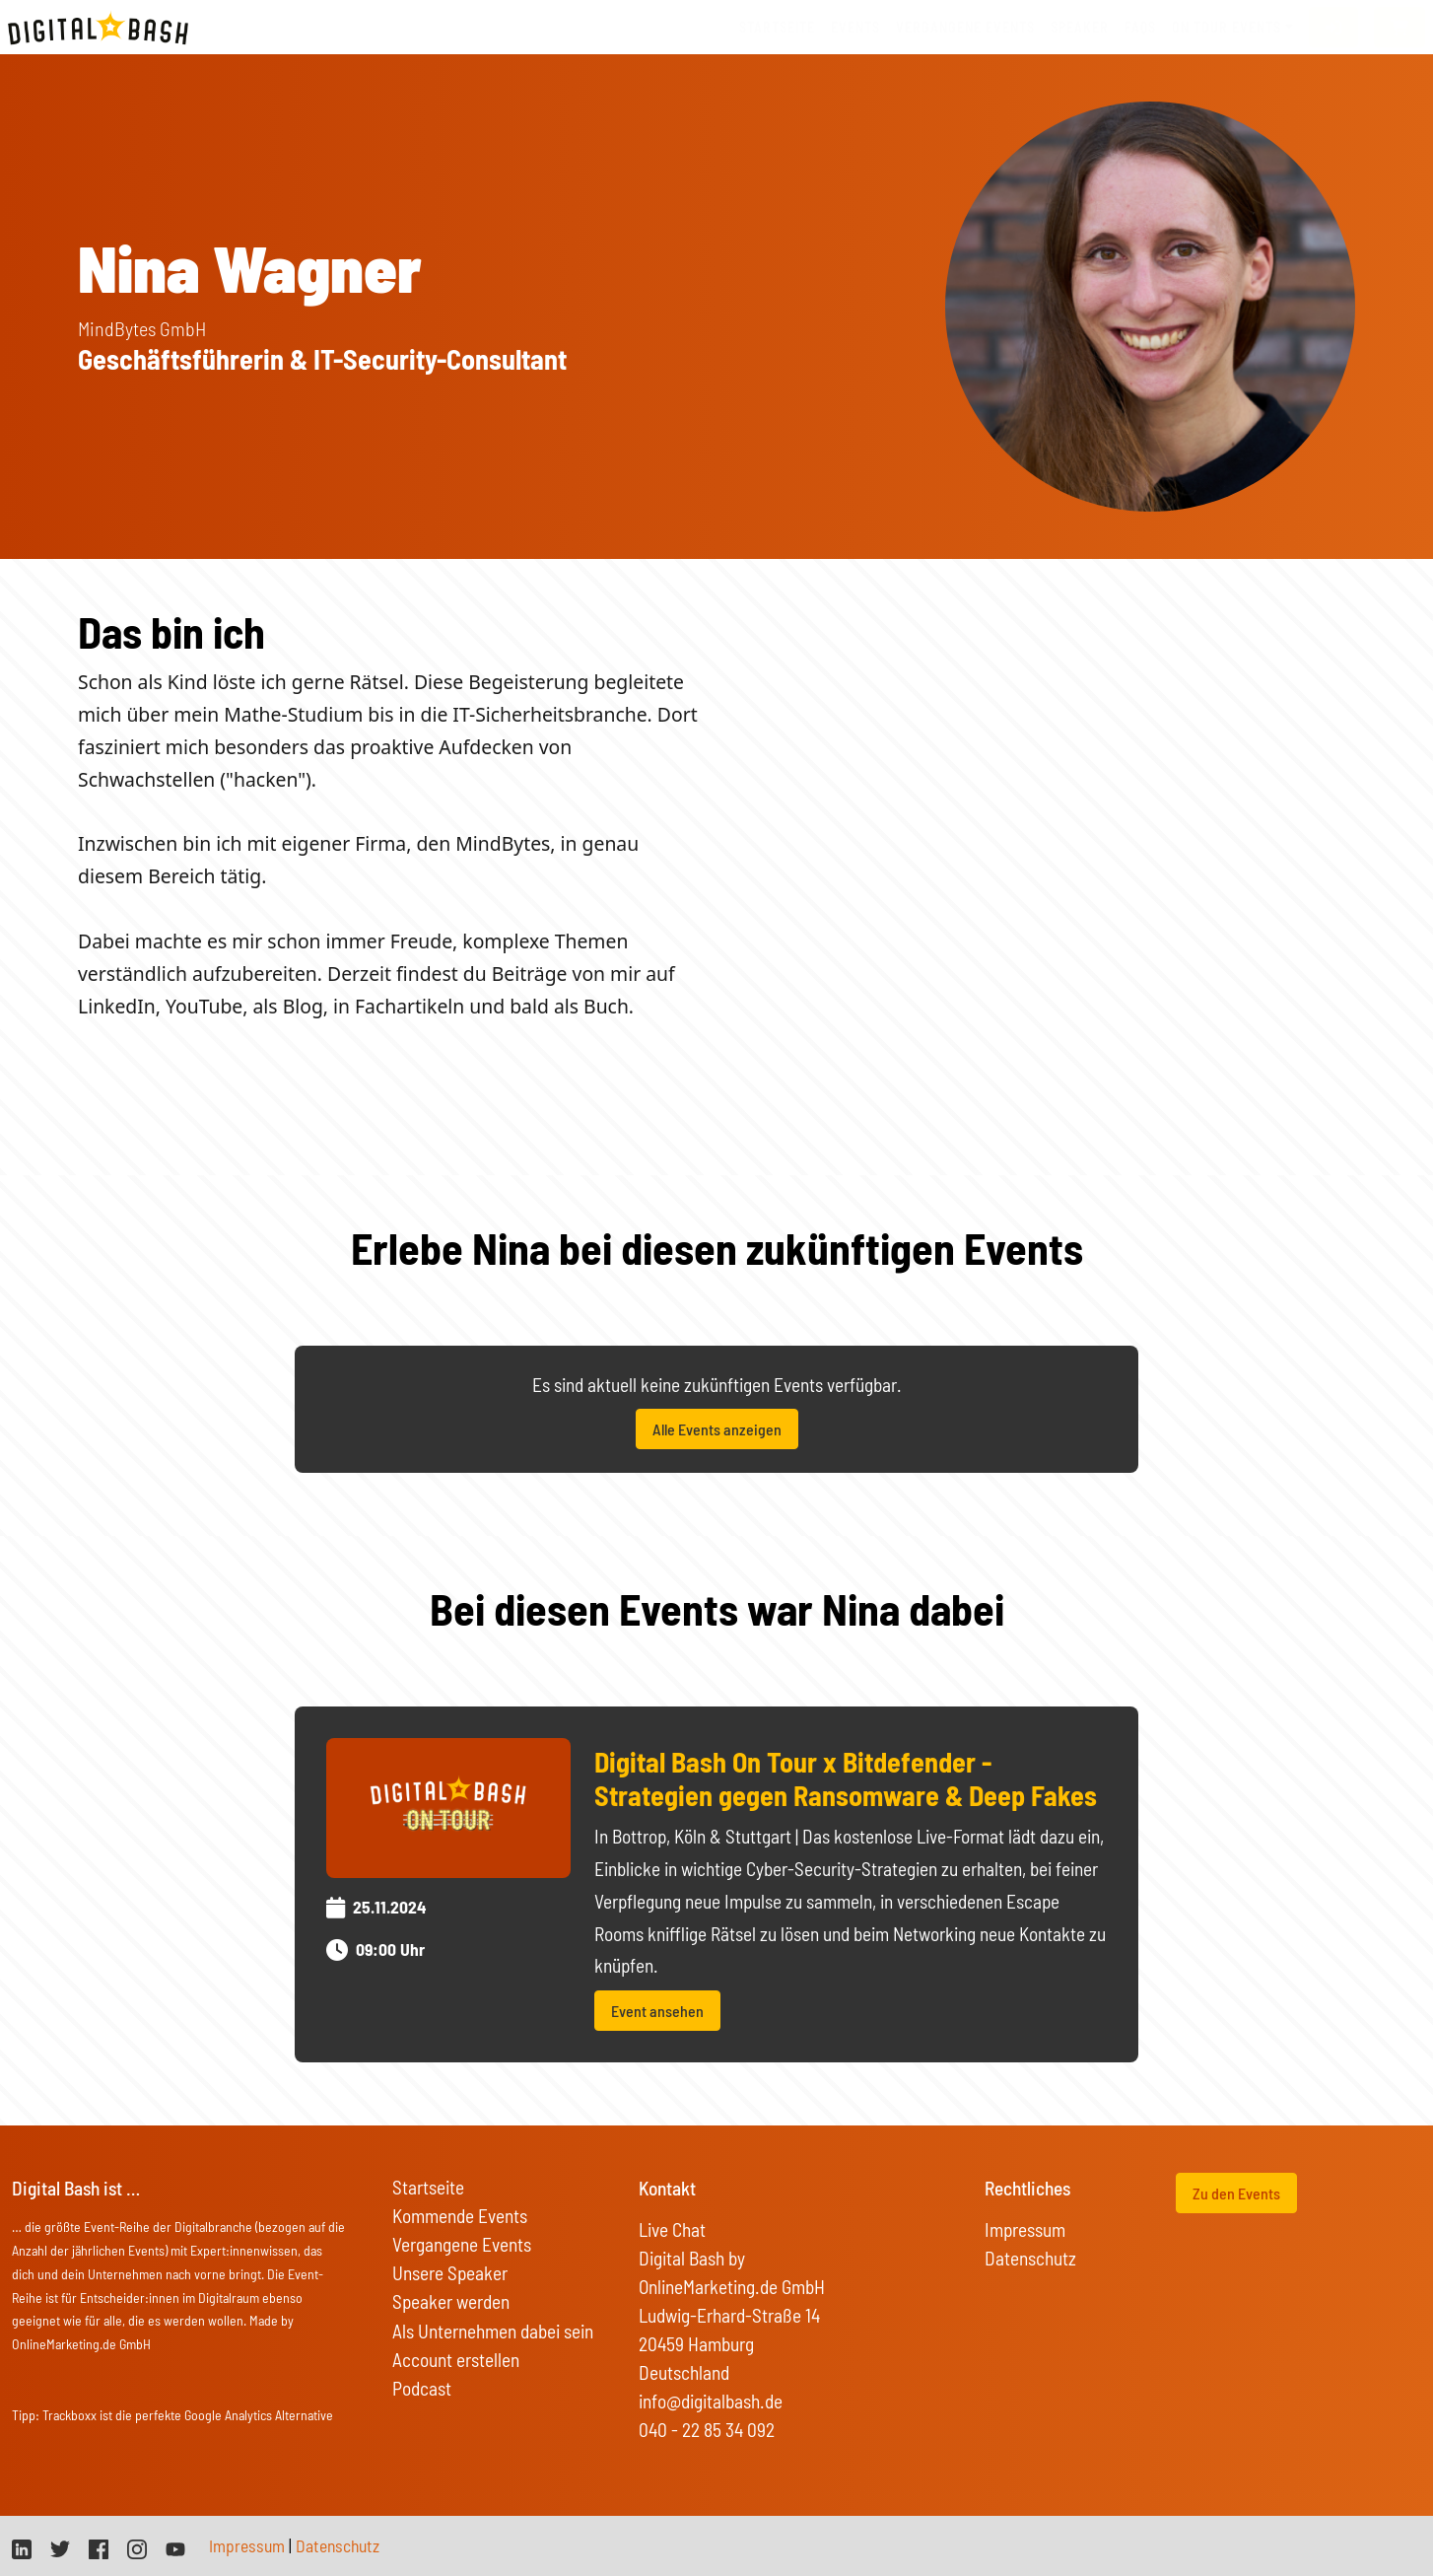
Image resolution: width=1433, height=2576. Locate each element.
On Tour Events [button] (1226, 27)
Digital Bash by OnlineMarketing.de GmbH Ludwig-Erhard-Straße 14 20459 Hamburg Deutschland (732, 2315)
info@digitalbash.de (711, 2401)
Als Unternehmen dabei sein (492, 2331)
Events (855, 27)
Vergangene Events (461, 2244)
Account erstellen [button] (455, 2359)
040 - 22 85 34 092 (707, 2429)
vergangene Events (965, 27)
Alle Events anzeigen (717, 1429)
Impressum (1025, 2229)
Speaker (1080, 27)
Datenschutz (1030, 2258)
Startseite (777, 27)
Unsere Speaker (450, 2273)
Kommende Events (459, 2215)
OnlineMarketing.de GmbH (81, 2343)
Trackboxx (69, 2414)
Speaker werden (451, 2301)
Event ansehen (657, 2010)
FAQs (1140, 27)
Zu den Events (1236, 2193)
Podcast (421, 2388)
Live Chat (672, 2229)
